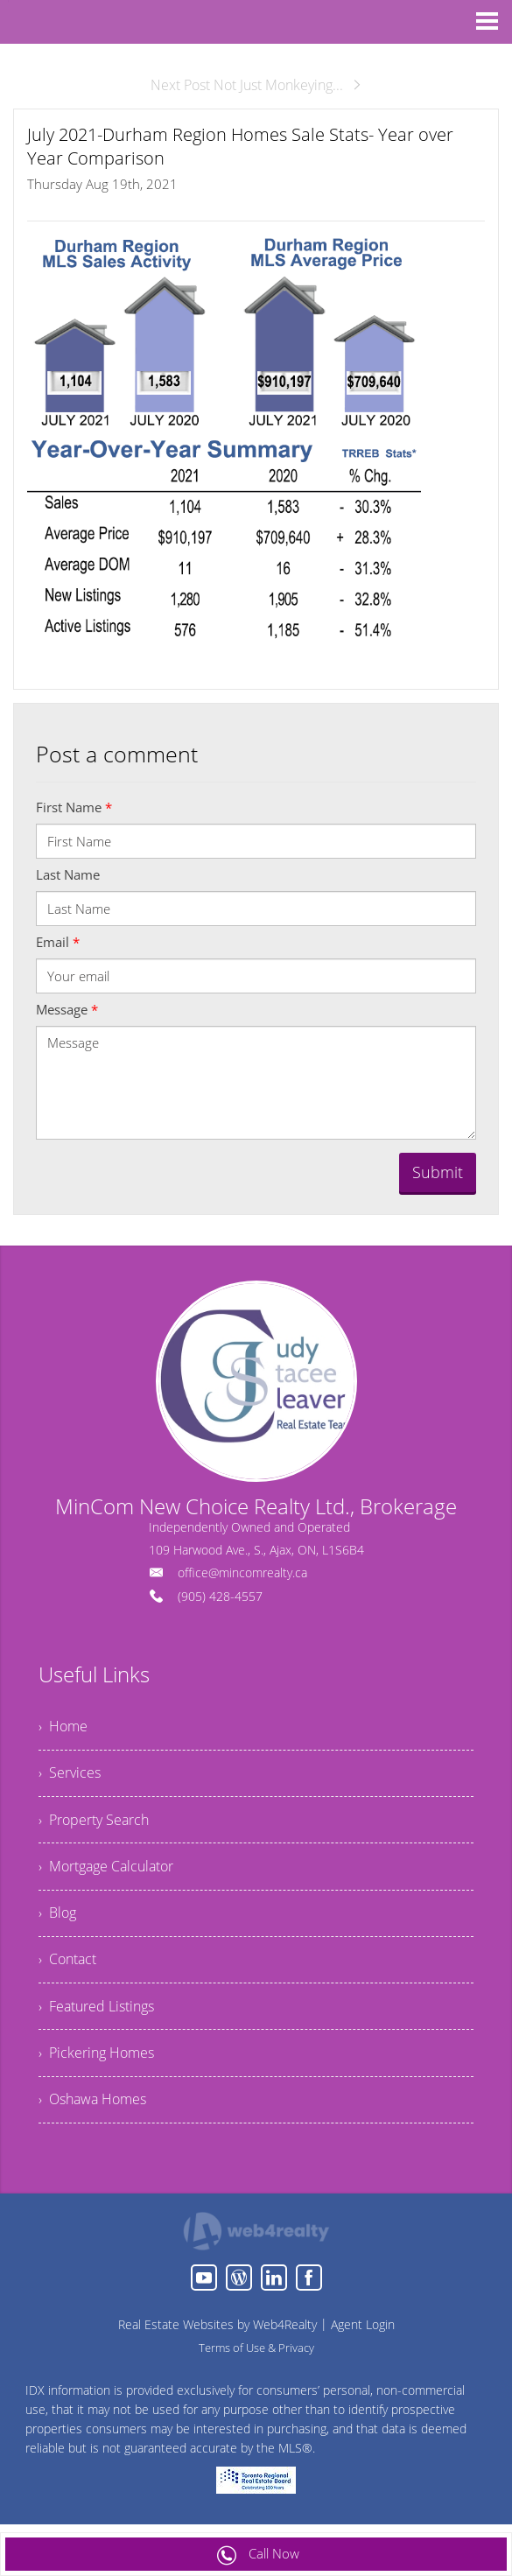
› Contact (67, 1968)
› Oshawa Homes (92, 2113)
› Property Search (94, 1824)
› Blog (57, 1920)
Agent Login (363, 2338)
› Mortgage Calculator (106, 1872)
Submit (437, 1172)
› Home (63, 1727)
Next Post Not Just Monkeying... (256, 85)
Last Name (68, 874)
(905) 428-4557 (220, 1596)
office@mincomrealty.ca (242, 1572)
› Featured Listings (96, 2016)
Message (67, 1009)
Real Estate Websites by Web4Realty (217, 2338)
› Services (70, 1776)
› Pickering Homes (96, 2064)
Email (58, 942)
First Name (74, 807)
